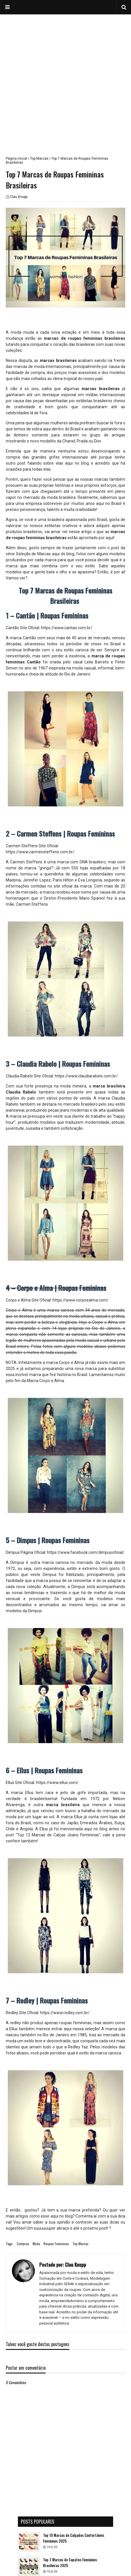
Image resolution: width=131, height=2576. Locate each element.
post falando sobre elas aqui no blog (53, 463)
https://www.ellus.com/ (57, 1782)
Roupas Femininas (56, 2243)
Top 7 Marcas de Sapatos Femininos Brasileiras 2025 (70, 2562)
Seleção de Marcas (33, 554)
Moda (36, 2243)
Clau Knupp (18, 197)
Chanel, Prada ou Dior (81, 441)
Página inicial (16, 159)
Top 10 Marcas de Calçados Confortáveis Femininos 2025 (73, 2538)
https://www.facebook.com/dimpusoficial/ (85, 1552)
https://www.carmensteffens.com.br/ (40, 852)
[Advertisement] (65, 79)
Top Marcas (39, 159)
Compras (23, 2243)
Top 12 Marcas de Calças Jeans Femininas (58, 1835)
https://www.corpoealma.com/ (80, 1300)
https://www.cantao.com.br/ (66, 627)
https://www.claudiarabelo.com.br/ (86, 1076)
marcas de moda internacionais (43, 366)
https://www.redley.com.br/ (65, 2012)
